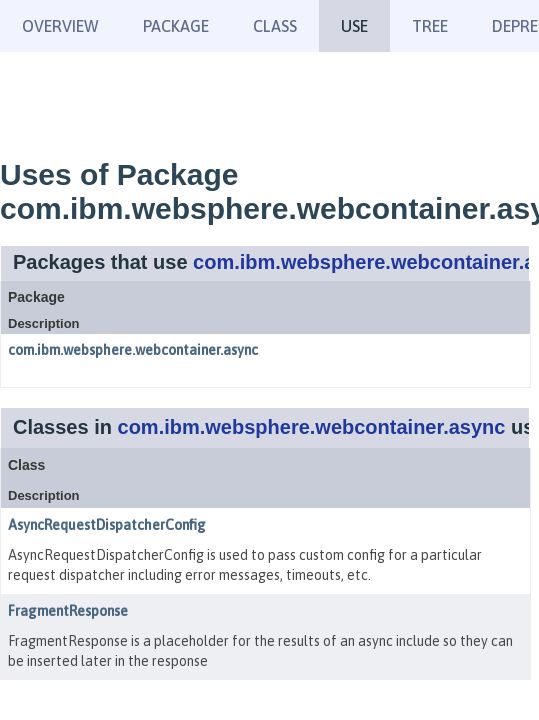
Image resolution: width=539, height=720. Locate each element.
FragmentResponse (68, 611)
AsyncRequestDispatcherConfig (107, 525)
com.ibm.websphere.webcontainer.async (133, 350)
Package (176, 26)
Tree (430, 26)
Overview (60, 26)
